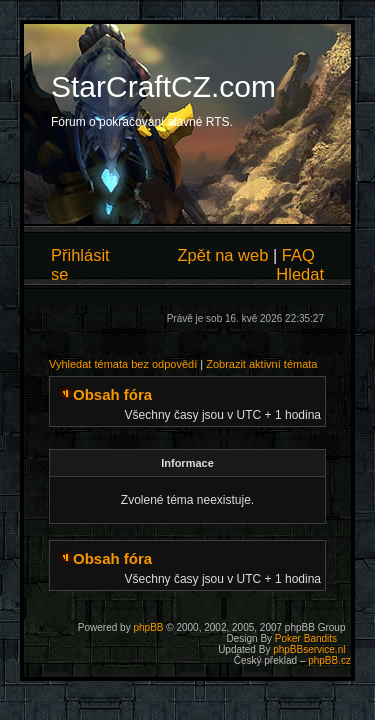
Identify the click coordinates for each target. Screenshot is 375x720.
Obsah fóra (112, 394)
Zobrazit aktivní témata (261, 364)
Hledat (300, 274)
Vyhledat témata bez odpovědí (123, 364)
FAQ (298, 255)
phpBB (148, 627)
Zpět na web (223, 255)
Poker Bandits (306, 638)
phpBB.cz (329, 660)
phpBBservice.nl (309, 649)
